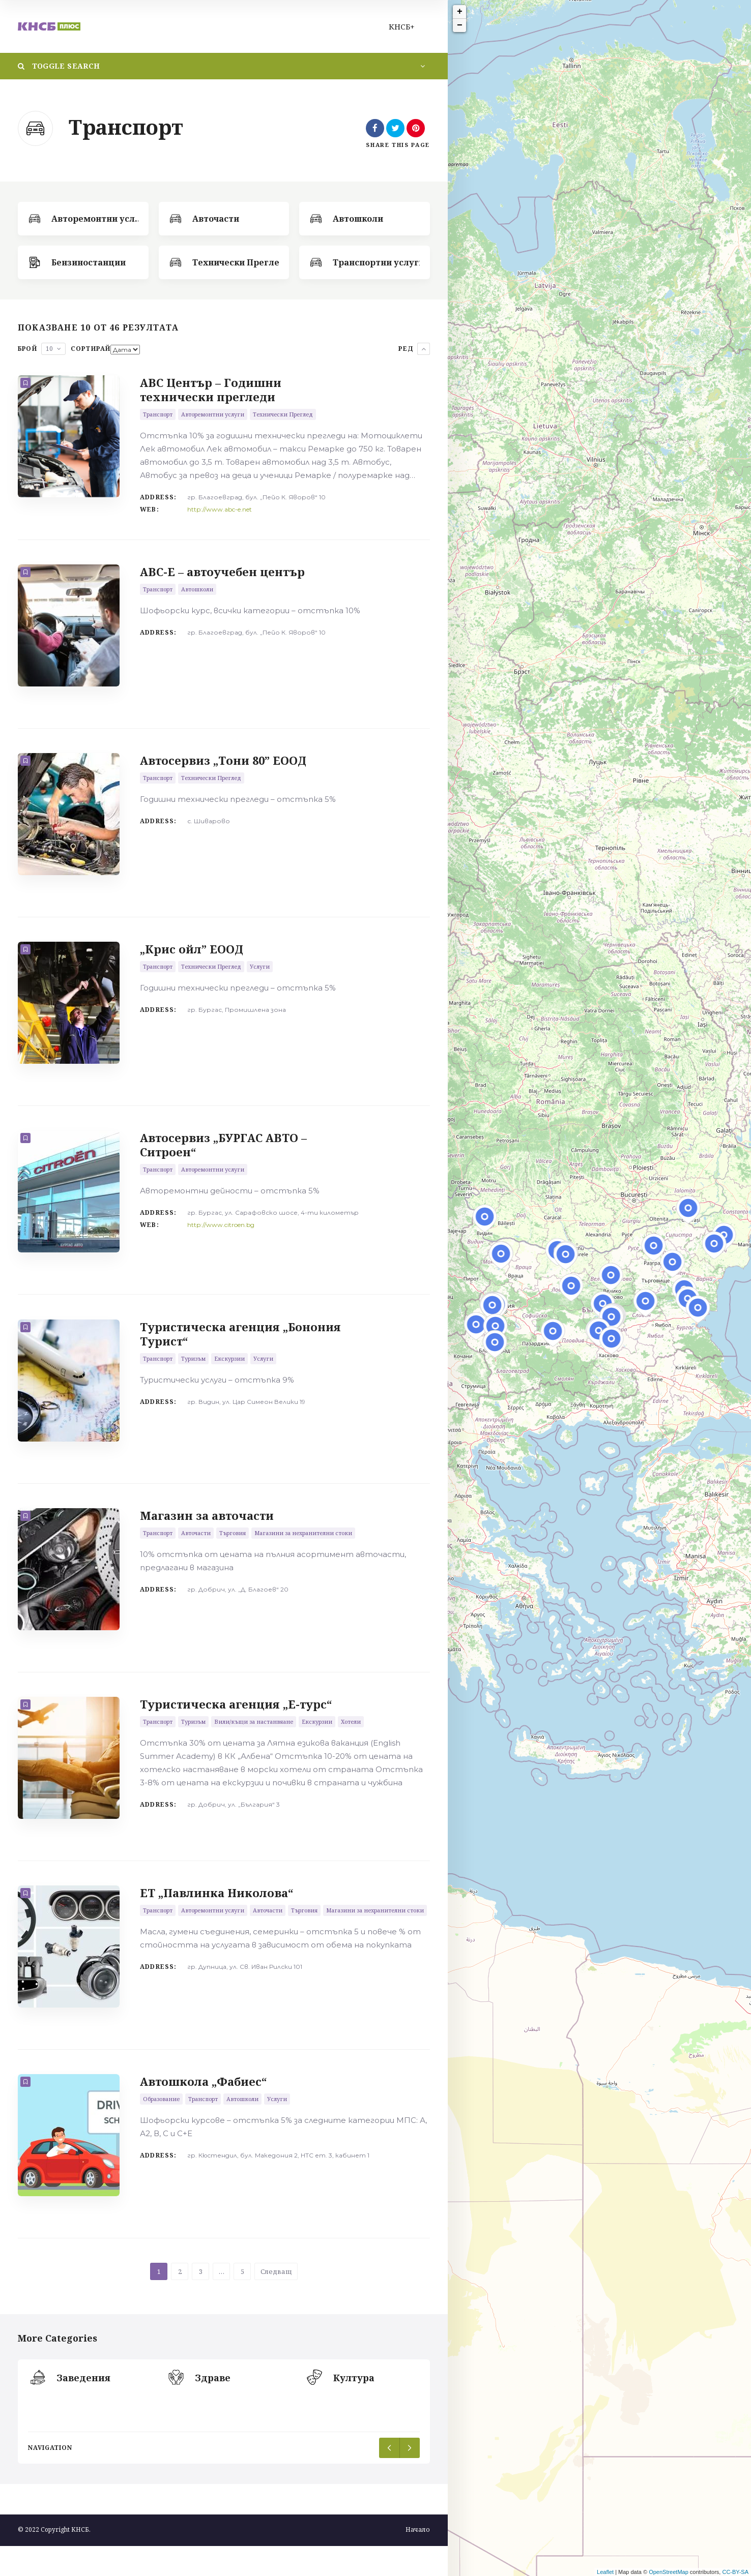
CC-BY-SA (735, 2572)
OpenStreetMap (668, 2572)
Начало (418, 2559)
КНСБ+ (402, 26)
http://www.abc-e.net (219, 509)
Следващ (276, 2301)
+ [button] (460, 12)
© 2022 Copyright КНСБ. (54, 2559)
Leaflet (605, 2572)
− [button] (460, 25)
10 (49, 348)
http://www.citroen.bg (220, 1237)
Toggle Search (59, 66)
